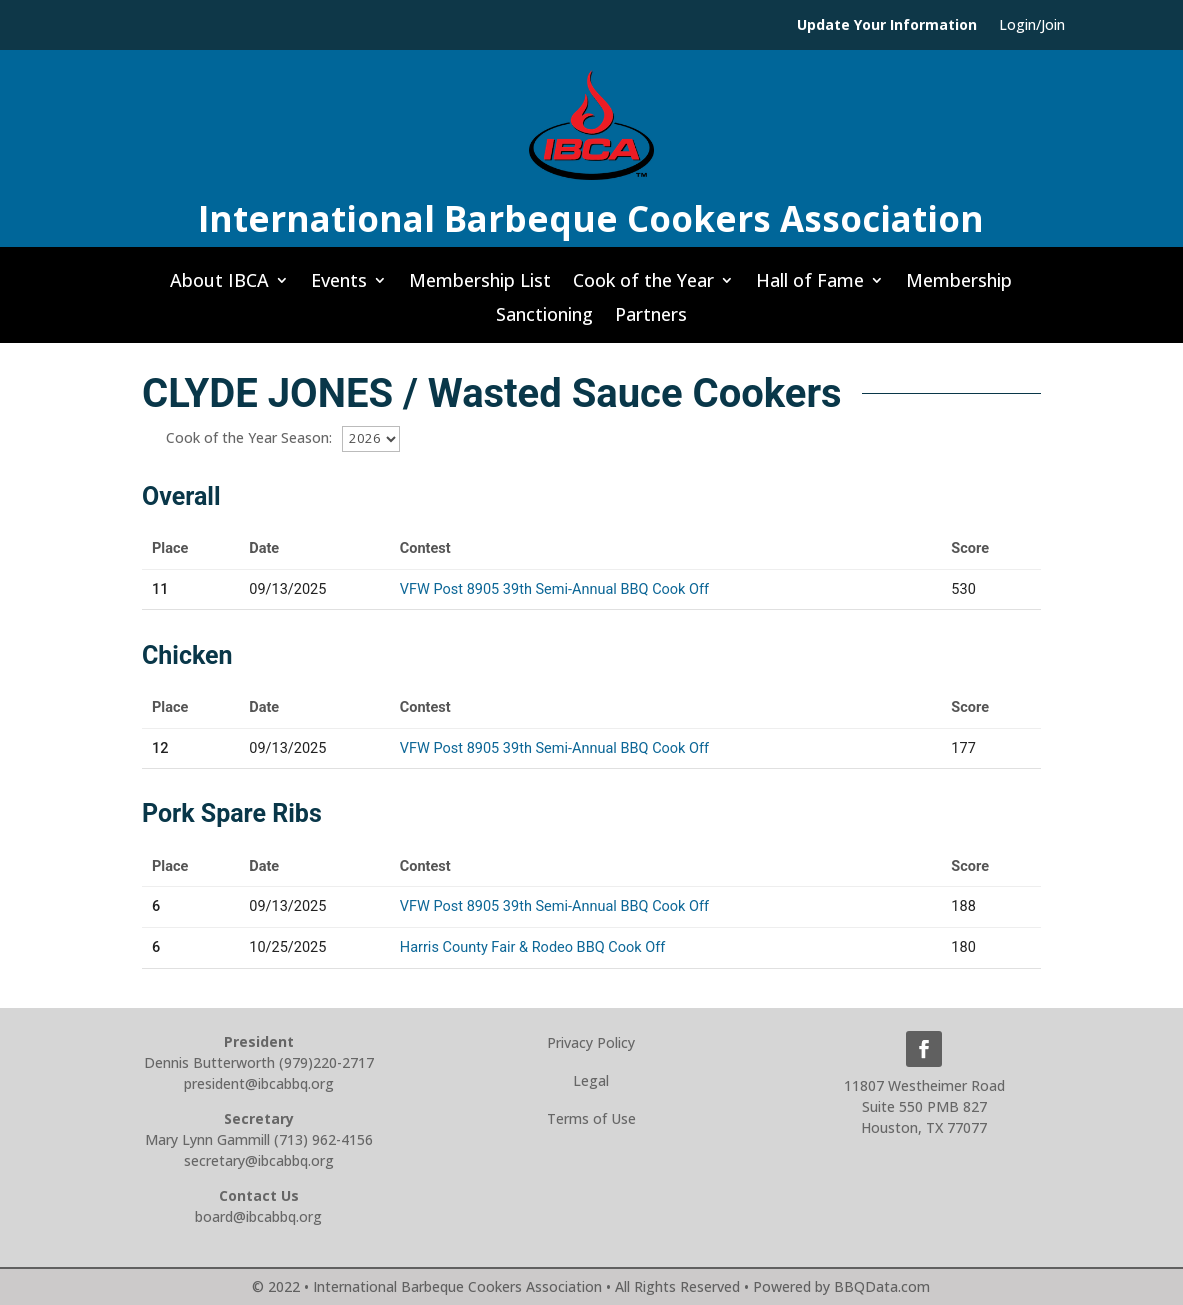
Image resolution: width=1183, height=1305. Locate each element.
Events (339, 286)
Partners (651, 320)
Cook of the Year (643, 286)
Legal (591, 1080)
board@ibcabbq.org (258, 1216)
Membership (959, 286)
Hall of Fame (810, 286)
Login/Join (1032, 26)
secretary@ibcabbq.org (259, 1160)
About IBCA (219, 286)
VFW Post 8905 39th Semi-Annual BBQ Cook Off (554, 589)
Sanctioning (544, 320)
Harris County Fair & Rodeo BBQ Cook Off (532, 947)
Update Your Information (887, 26)
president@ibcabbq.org (259, 1083)
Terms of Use (591, 1118)
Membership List (480, 286)
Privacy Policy (591, 1042)
